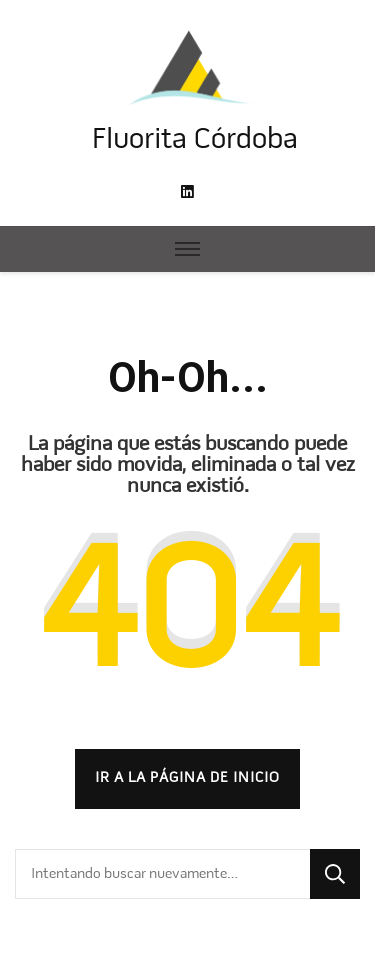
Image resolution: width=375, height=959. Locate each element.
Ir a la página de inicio (187, 778)
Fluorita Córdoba (195, 140)
